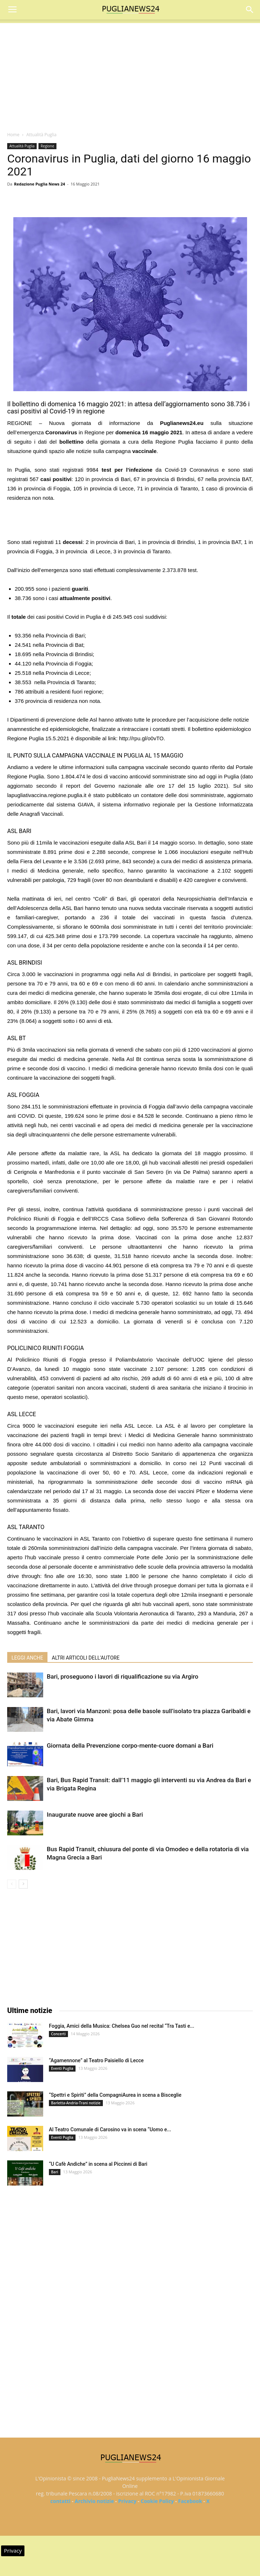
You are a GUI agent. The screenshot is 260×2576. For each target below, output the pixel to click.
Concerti (58, 2033)
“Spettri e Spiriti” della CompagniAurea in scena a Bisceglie (115, 2095)
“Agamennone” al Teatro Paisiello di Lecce (96, 2060)
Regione (47, 145)
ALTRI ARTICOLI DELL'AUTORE (85, 1658)
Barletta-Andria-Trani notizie (76, 2102)
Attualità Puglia (41, 135)
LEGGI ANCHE (27, 1658)
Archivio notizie (94, 2501)
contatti (60, 2501)
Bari (54, 2171)
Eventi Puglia (62, 2068)
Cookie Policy (157, 2501)
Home (13, 135)
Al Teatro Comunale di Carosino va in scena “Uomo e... (110, 2129)
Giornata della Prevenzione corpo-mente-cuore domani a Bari (130, 1745)
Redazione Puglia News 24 (39, 184)
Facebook (190, 2501)
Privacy (127, 2501)
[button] (250, 9)
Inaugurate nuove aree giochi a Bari (95, 1814)
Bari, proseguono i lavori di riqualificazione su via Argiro (122, 1676)
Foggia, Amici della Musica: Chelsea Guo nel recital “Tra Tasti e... (121, 2026)
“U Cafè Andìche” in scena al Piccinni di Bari (98, 2164)
